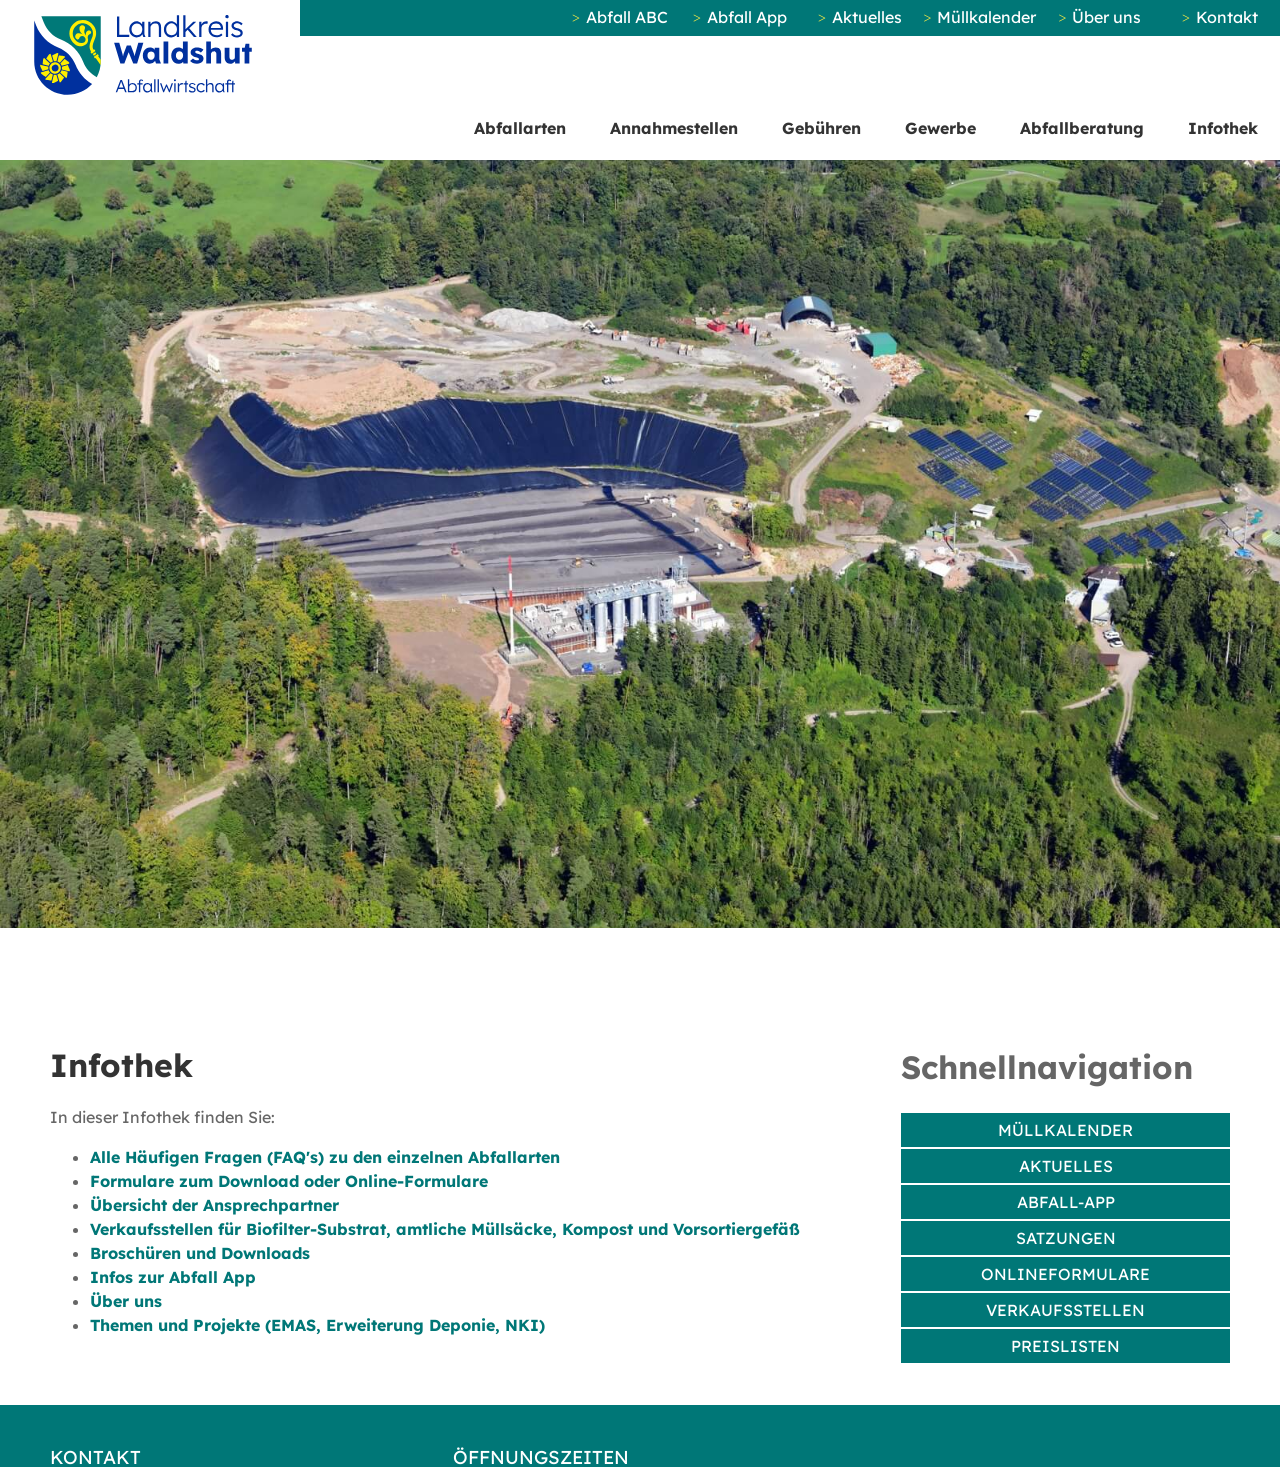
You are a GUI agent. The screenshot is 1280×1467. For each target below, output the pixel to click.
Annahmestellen (674, 128)
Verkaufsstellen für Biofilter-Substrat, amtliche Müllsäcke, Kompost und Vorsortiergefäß (445, 1229)
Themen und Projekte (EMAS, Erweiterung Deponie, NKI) (317, 1325)
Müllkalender (986, 17)
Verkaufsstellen (1065, 1310)
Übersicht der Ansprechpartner (214, 1205)
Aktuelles (867, 17)
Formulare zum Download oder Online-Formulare (289, 1181)
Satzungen (1066, 1238)
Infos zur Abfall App (173, 1277)
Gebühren (821, 128)
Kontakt (1227, 17)
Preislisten (1065, 1346)
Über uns (1106, 17)
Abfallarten (520, 128)
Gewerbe (940, 128)
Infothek (1223, 128)
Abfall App (747, 17)
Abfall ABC (627, 17)
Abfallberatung (1082, 128)
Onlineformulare (1065, 1274)
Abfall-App (1066, 1202)
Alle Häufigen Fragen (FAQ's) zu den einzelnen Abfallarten (325, 1157)
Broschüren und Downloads (200, 1253)
